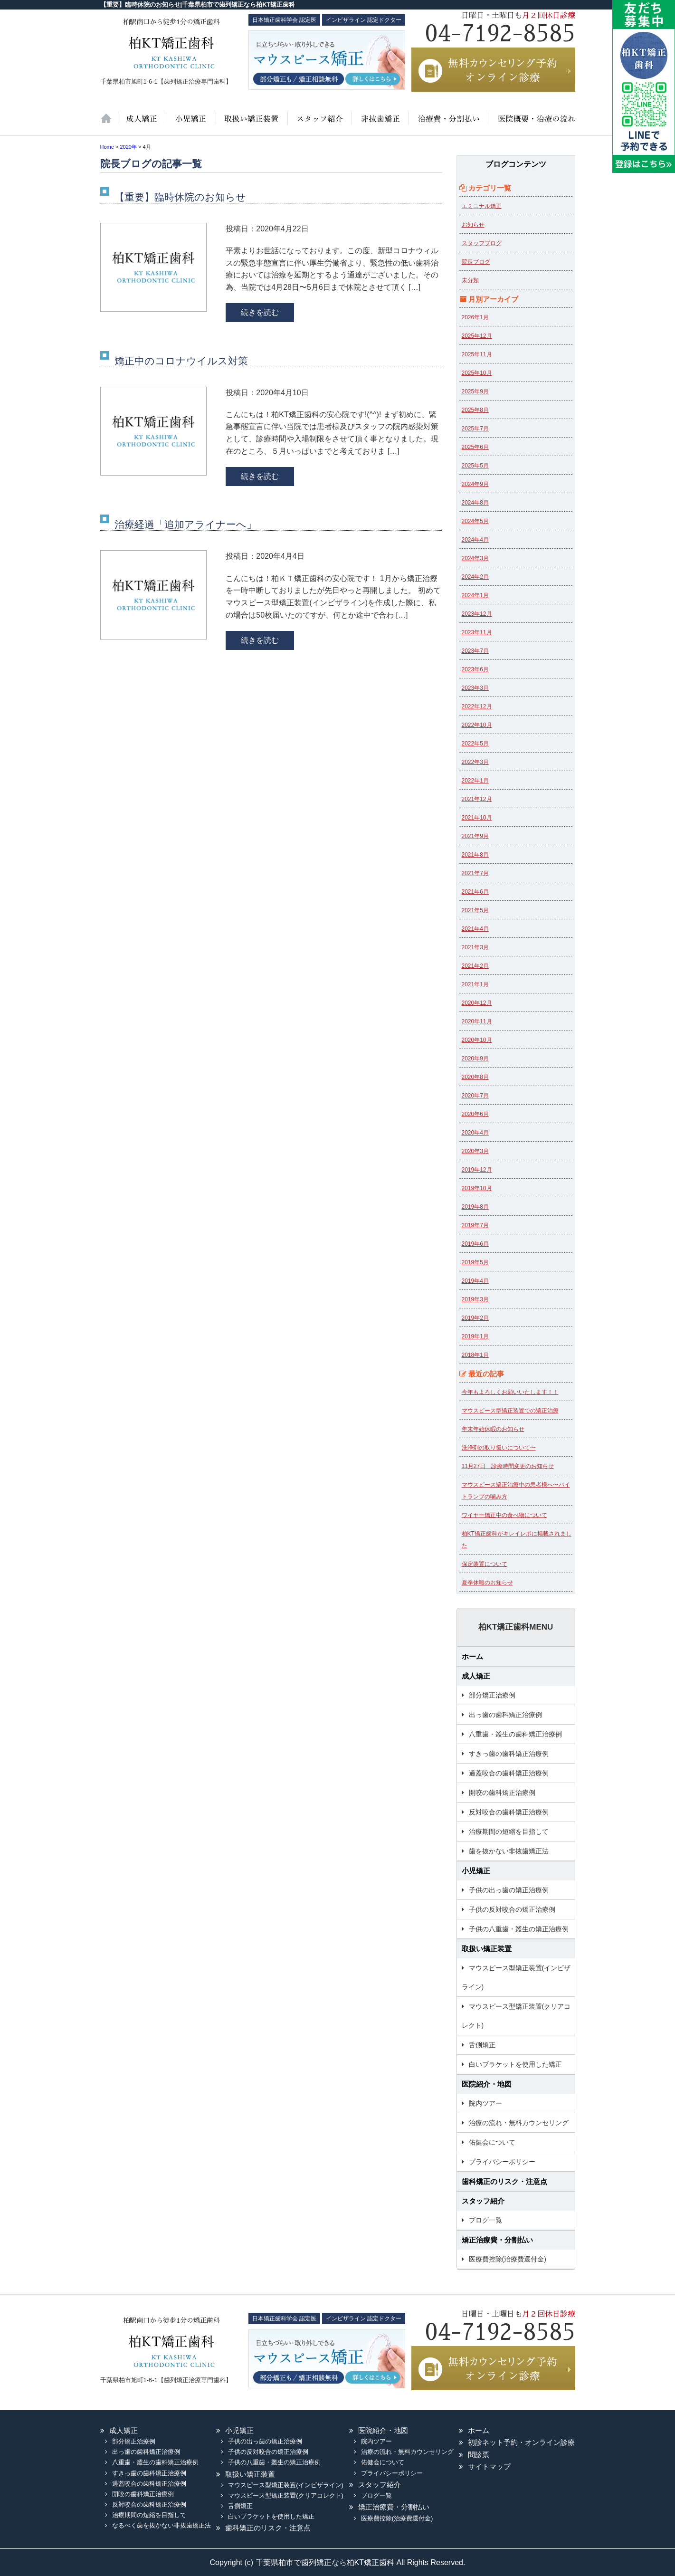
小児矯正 (190, 123)
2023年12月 (477, 614)
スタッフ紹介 (318, 123)
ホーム (109, 123)
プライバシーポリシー (502, 2162)
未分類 (470, 280)
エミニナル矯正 (482, 206)
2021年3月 (475, 947)
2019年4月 (475, 1281)
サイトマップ (489, 2466)
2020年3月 (475, 1151)
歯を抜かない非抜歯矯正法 (379, 123)
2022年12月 (477, 706)
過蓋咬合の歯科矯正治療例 (509, 1773)
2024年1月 (475, 595)
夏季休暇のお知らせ (487, 1582)
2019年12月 (477, 1169)
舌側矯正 (482, 2045)
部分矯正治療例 (492, 1695)
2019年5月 (475, 1262)
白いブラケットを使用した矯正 (515, 2064)
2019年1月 (475, 1336)
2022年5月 (475, 743)
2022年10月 (477, 725)
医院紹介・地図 (531, 123)
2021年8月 (475, 854)
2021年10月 (477, 817)
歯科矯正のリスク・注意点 (504, 2181)
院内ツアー (485, 2103)
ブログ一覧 (485, 2220)
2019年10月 (477, 1188)
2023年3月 (475, 688)
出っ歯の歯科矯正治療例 (505, 1714)
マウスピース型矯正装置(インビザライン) (516, 1977)
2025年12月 (477, 336)
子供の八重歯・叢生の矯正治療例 (519, 1929)
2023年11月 (477, 632)
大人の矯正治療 (141, 123)
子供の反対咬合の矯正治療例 (512, 1909)
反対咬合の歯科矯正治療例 (509, 1812)
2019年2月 (475, 1318)
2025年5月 (475, 465)
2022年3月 (475, 762)
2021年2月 (475, 966)
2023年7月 (475, 651)
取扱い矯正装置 (250, 123)
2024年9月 (475, 484)
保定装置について (484, 1564)
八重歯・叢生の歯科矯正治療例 (515, 1734)
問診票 (478, 2455)
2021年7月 (475, 873)
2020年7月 (475, 1095)
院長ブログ (476, 261)
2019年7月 (475, 1225)
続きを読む (260, 312)
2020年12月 (477, 1003)
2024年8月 (475, 502)
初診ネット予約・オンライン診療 (521, 2442)
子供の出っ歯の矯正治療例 (509, 1890)
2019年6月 (475, 1243)
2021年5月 (475, 910)
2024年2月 (475, 576)
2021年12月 (477, 799)
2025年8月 (475, 410)
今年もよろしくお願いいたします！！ (510, 1392)
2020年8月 (475, 1077)
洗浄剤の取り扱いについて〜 (499, 1447)
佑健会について (492, 2142)
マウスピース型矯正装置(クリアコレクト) (516, 2016)
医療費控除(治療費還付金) (507, 2259)
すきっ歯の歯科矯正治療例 (509, 1753)
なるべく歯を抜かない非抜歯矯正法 (161, 2525)
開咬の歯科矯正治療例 (502, 1792)
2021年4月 (475, 928)
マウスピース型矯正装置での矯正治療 (510, 1410)
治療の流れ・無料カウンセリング (519, 2123)
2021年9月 (475, 836)
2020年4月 (475, 1132)
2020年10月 (477, 1040)
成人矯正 (476, 1676)
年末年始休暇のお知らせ (493, 1429)
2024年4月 (475, 539)
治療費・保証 (447, 123)
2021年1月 (475, 984)
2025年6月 (475, 447)
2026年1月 (475, 317)
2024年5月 (475, 521)
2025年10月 (477, 373)
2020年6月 (475, 1114)
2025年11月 (477, 354)
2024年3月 (475, 558)
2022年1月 (475, 780)
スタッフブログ (482, 243)
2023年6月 (475, 669)
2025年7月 (475, 428)
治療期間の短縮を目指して (509, 1831)
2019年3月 (475, 1299)
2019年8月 (475, 1206)
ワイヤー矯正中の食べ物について (504, 1515)
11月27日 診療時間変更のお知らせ (508, 1466)
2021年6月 (475, 891)
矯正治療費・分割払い (497, 2240)
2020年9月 (475, 1058)
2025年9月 (475, 391)
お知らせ (473, 224)
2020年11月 (477, 1021)
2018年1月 (475, 1355)
